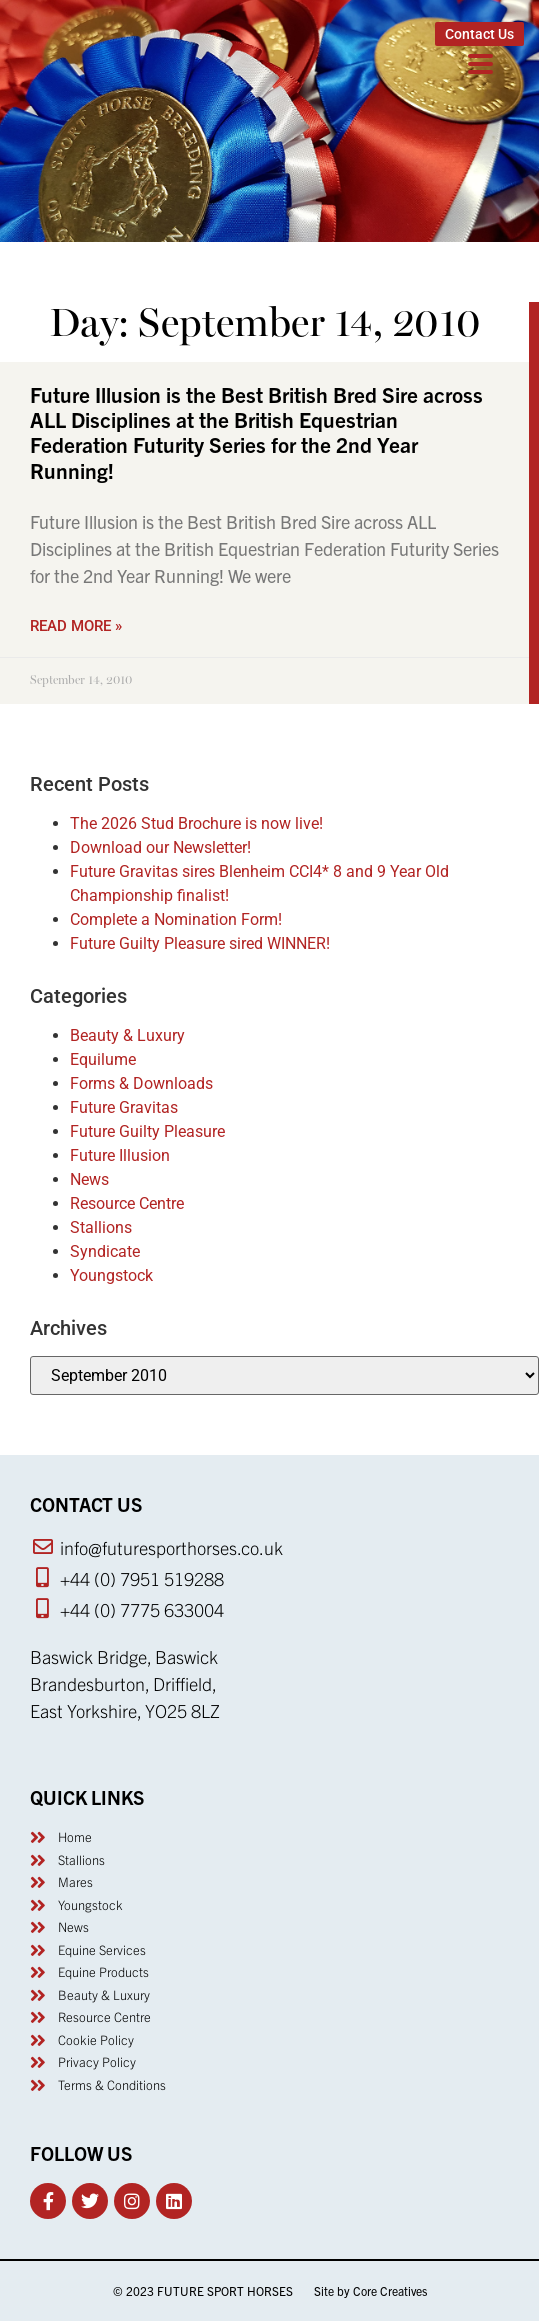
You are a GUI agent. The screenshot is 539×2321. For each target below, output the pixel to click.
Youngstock (111, 1275)
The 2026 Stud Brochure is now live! (196, 823)
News (89, 1179)
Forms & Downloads (141, 1083)
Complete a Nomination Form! (176, 919)
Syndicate (105, 1251)
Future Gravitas (124, 1107)
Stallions (101, 1227)
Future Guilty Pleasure (147, 1131)
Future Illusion (120, 1155)
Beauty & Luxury (127, 1035)
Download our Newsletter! (160, 847)
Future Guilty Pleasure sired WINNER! (200, 943)
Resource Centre (127, 1203)
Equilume (103, 1059)
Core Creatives (390, 2290)
